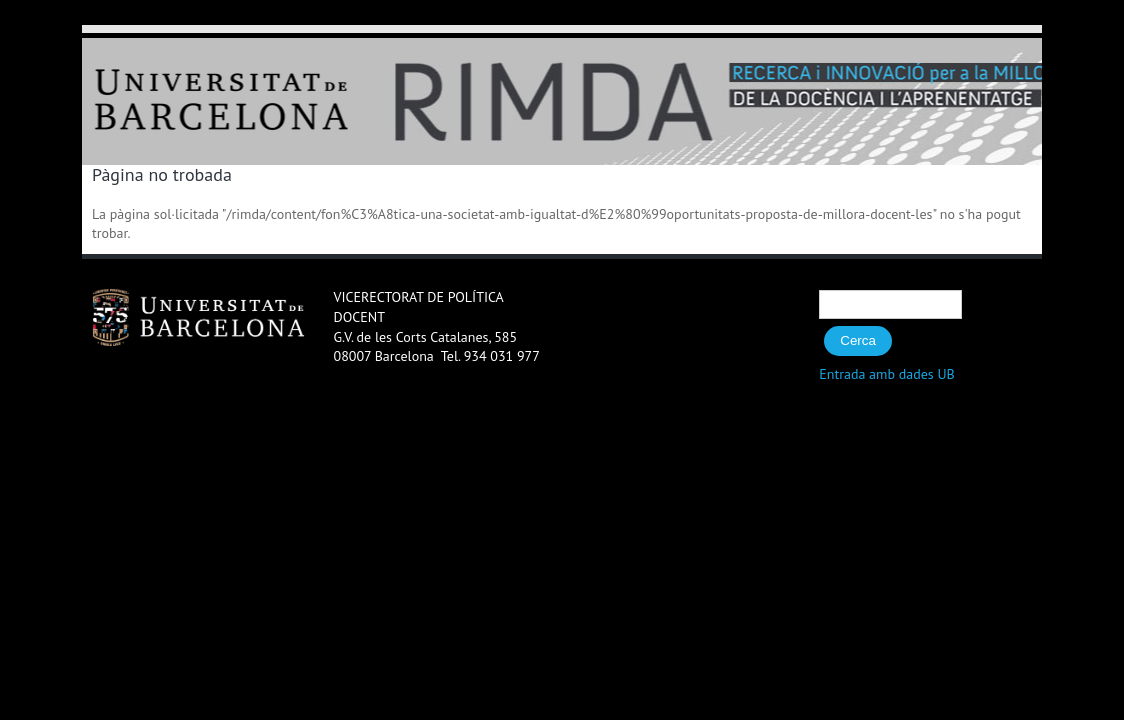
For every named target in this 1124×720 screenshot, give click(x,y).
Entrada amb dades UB (887, 374)
